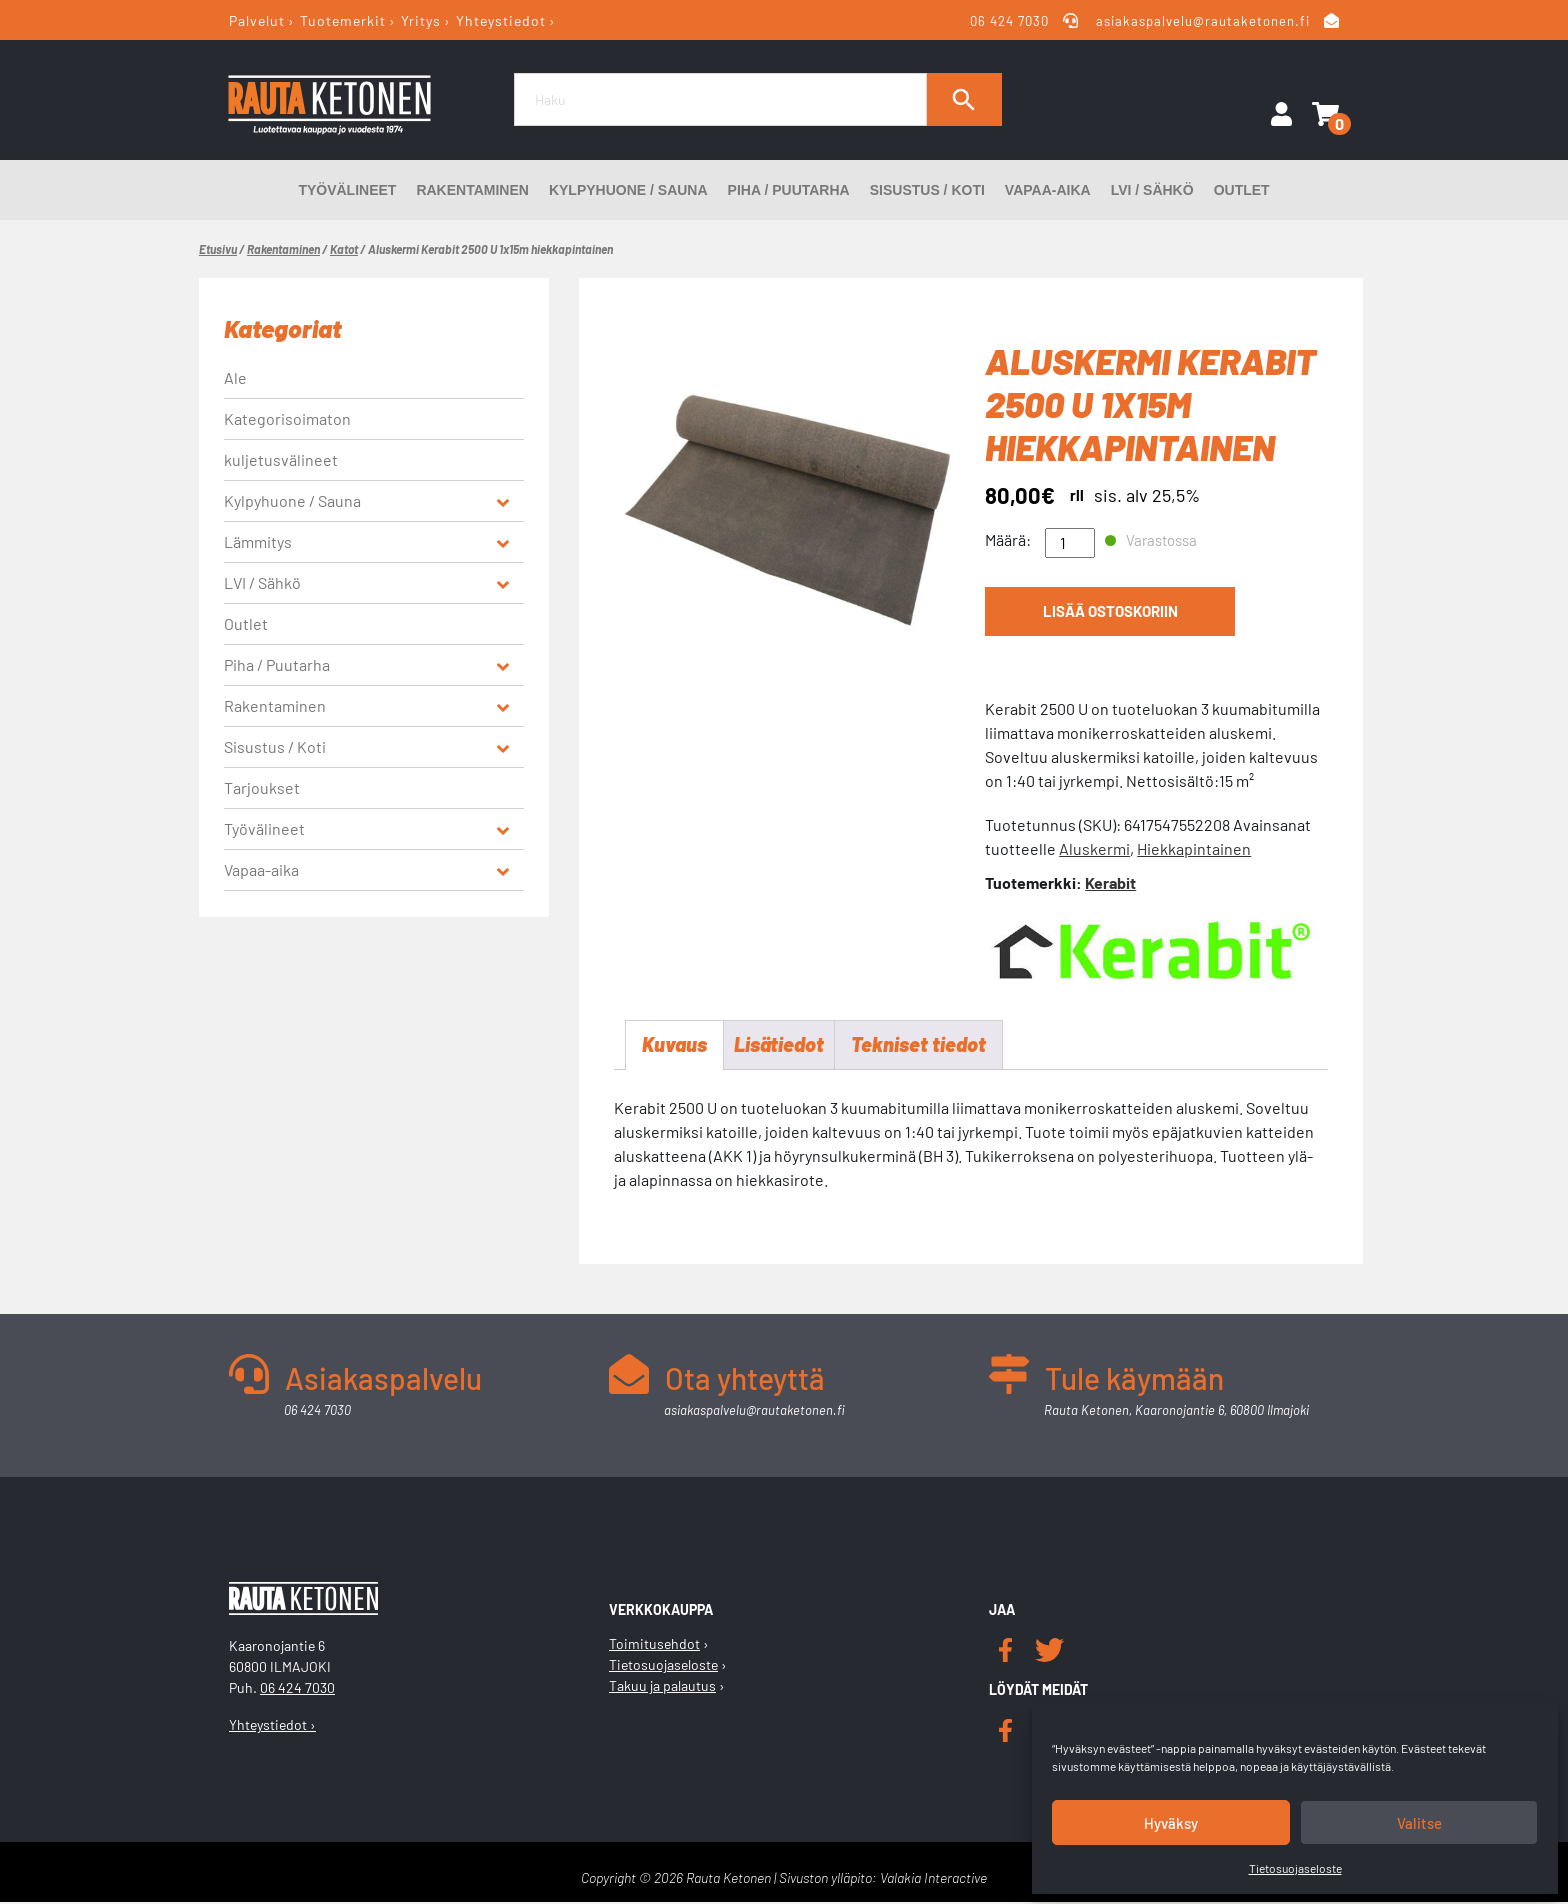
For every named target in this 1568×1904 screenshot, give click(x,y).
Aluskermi (1094, 848)
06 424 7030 (1010, 21)
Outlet (1242, 190)
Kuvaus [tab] (674, 1046)
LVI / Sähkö (1152, 190)
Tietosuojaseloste (1295, 1868)
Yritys (421, 20)
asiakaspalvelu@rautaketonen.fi (1203, 21)
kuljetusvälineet (281, 459)
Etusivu (218, 249)
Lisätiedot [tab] (779, 1046)
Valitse (1419, 1823)
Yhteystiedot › (272, 1725)
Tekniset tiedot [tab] (918, 1046)
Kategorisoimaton (287, 418)
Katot (344, 249)
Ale (235, 377)
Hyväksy (1171, 1823)
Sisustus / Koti (927, 190)
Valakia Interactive (933, 1879)
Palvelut (257, 20)
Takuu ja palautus (662, 1687)
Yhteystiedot (501, 20)
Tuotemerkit (343, 20)
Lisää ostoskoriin (1110, 612)
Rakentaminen (472, 190)
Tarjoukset (262, 787)
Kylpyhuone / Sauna (628, 190)
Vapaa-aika (1048, 190)
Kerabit (1110, 882)
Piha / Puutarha (789, 190)
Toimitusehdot (654, 1645)
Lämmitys (258, 541)
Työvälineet (347, 190)
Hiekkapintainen (1194, 848)
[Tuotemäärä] (1070, 543)
